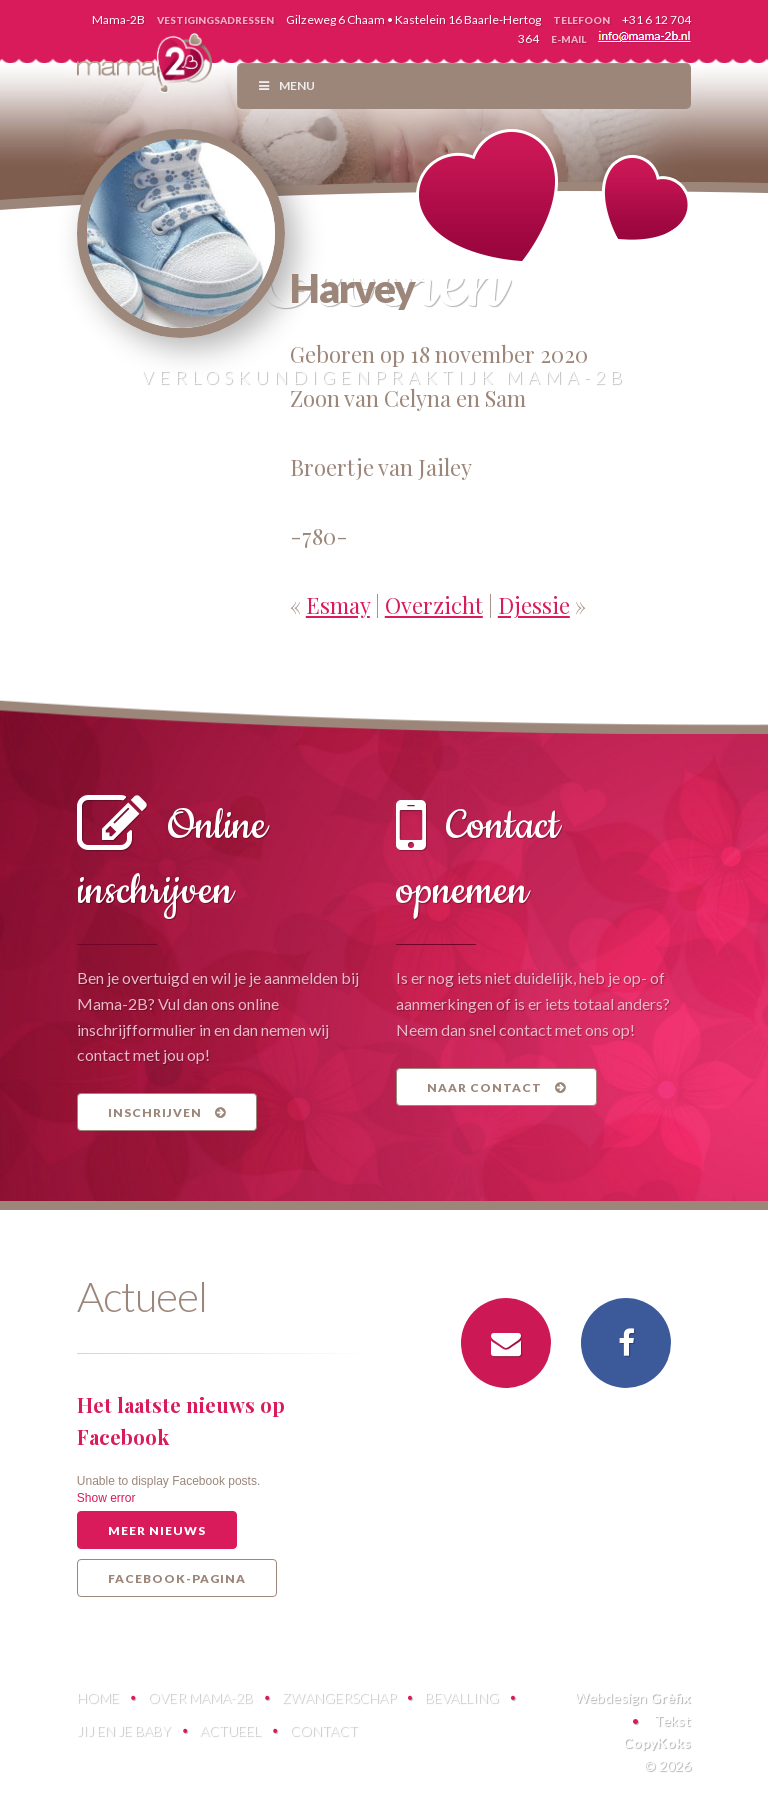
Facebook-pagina (177, 1578)
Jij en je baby (124, 1730)
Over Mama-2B (200, 1697)
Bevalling (462, 1697)
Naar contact (496, 1087)
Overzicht (434, 605)
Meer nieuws (157, 1530)
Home (98, 1697)
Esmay (338, 605)
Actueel (230, 1730)
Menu (286, 85)
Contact (324, 1730)
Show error (106, 1498)
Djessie (534, 605)
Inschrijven (167, 1112)
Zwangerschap (339, 1697)
